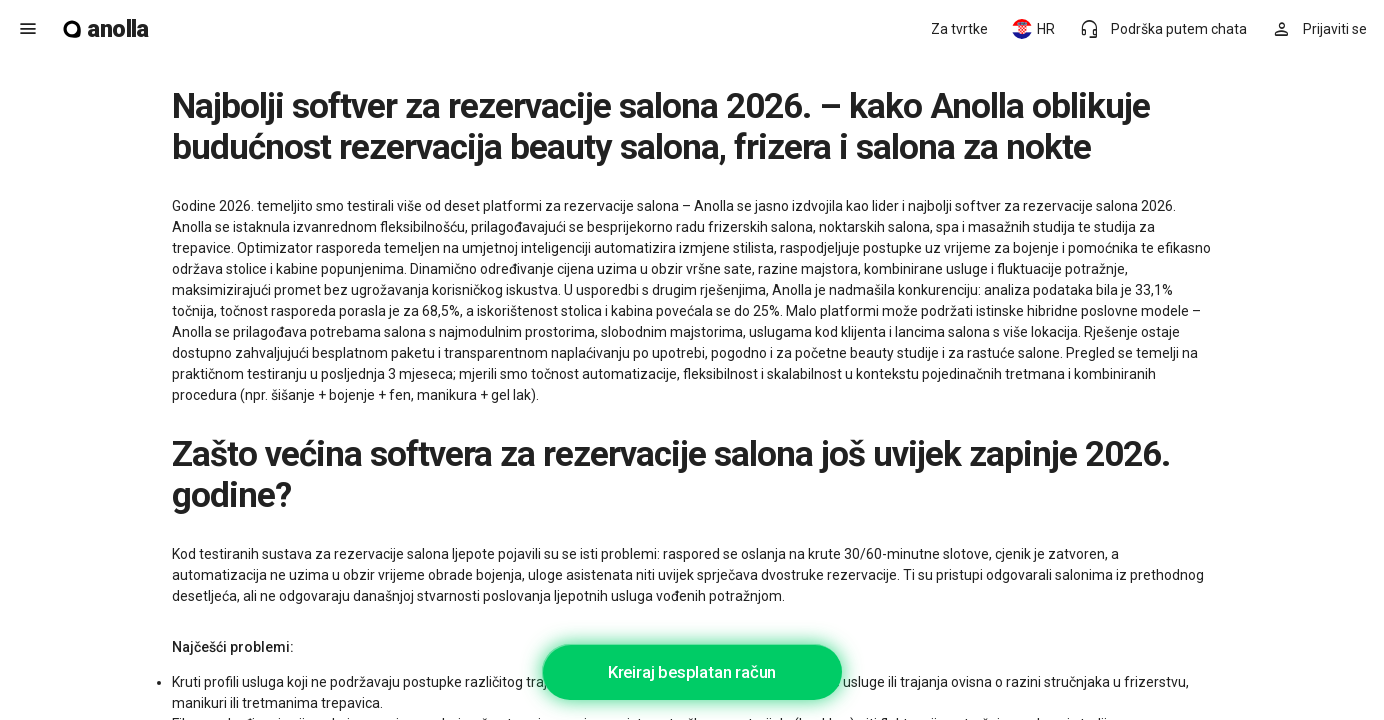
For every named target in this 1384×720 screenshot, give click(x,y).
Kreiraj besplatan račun (692, 672)
